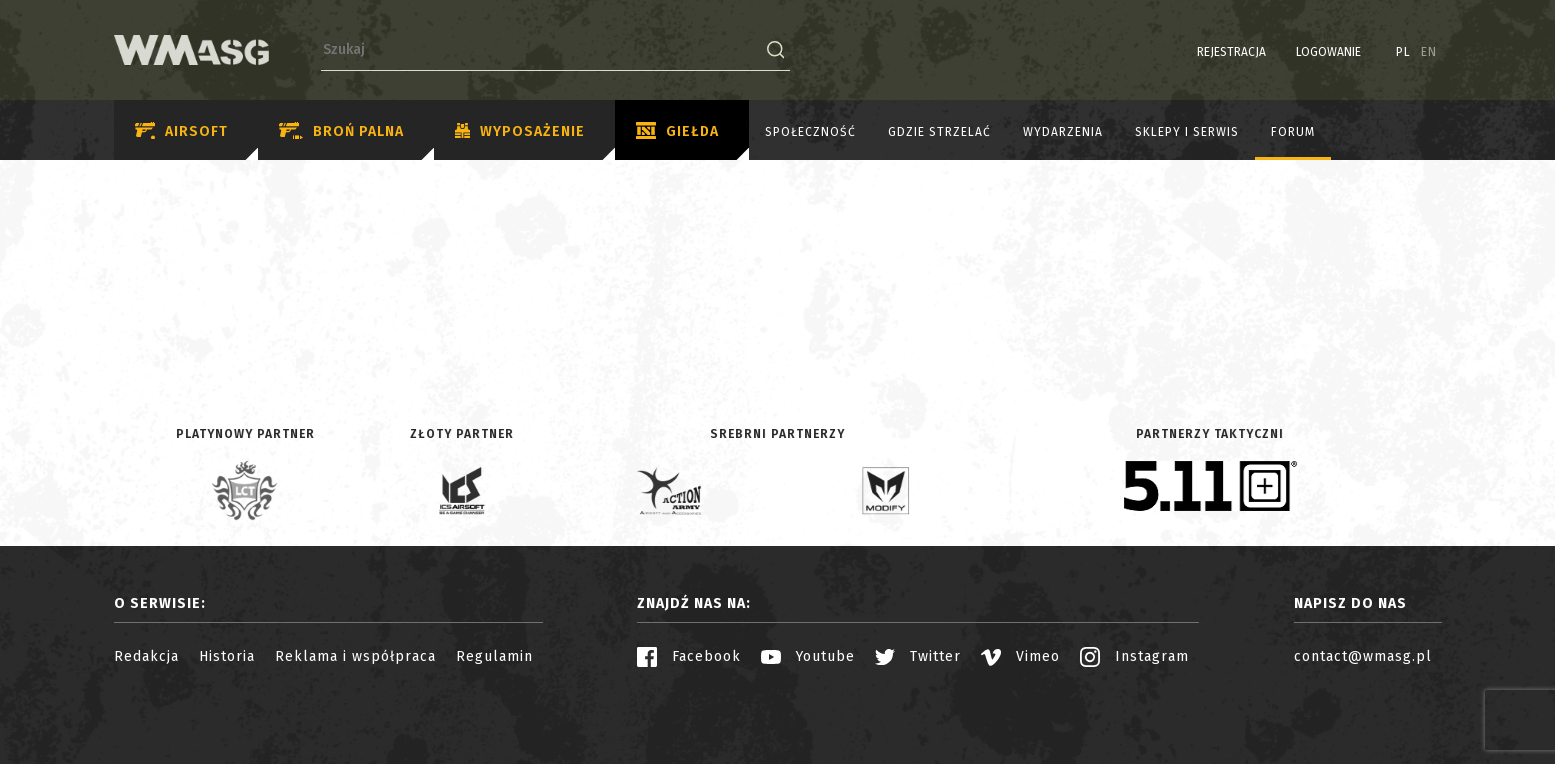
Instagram (1134, 656)
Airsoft (181, 131)
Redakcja (146, 656)
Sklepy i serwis (1187, 132)
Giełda (677, 132)
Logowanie (1328, 52)
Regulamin (494, 656)
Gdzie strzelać (939, 132)
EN (1429, 52)
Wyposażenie (520, 132)
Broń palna (341, 131)
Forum (1293, 132)
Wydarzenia (1063, 132)
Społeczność (810, 132)
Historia (227, 656)
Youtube (808, 656)
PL (1403, 52)
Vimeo (1020, 656)
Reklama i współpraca (355, 656)
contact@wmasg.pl (1363, 656)
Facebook (689, 656)
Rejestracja (1231, 52)
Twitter (918, 656)
